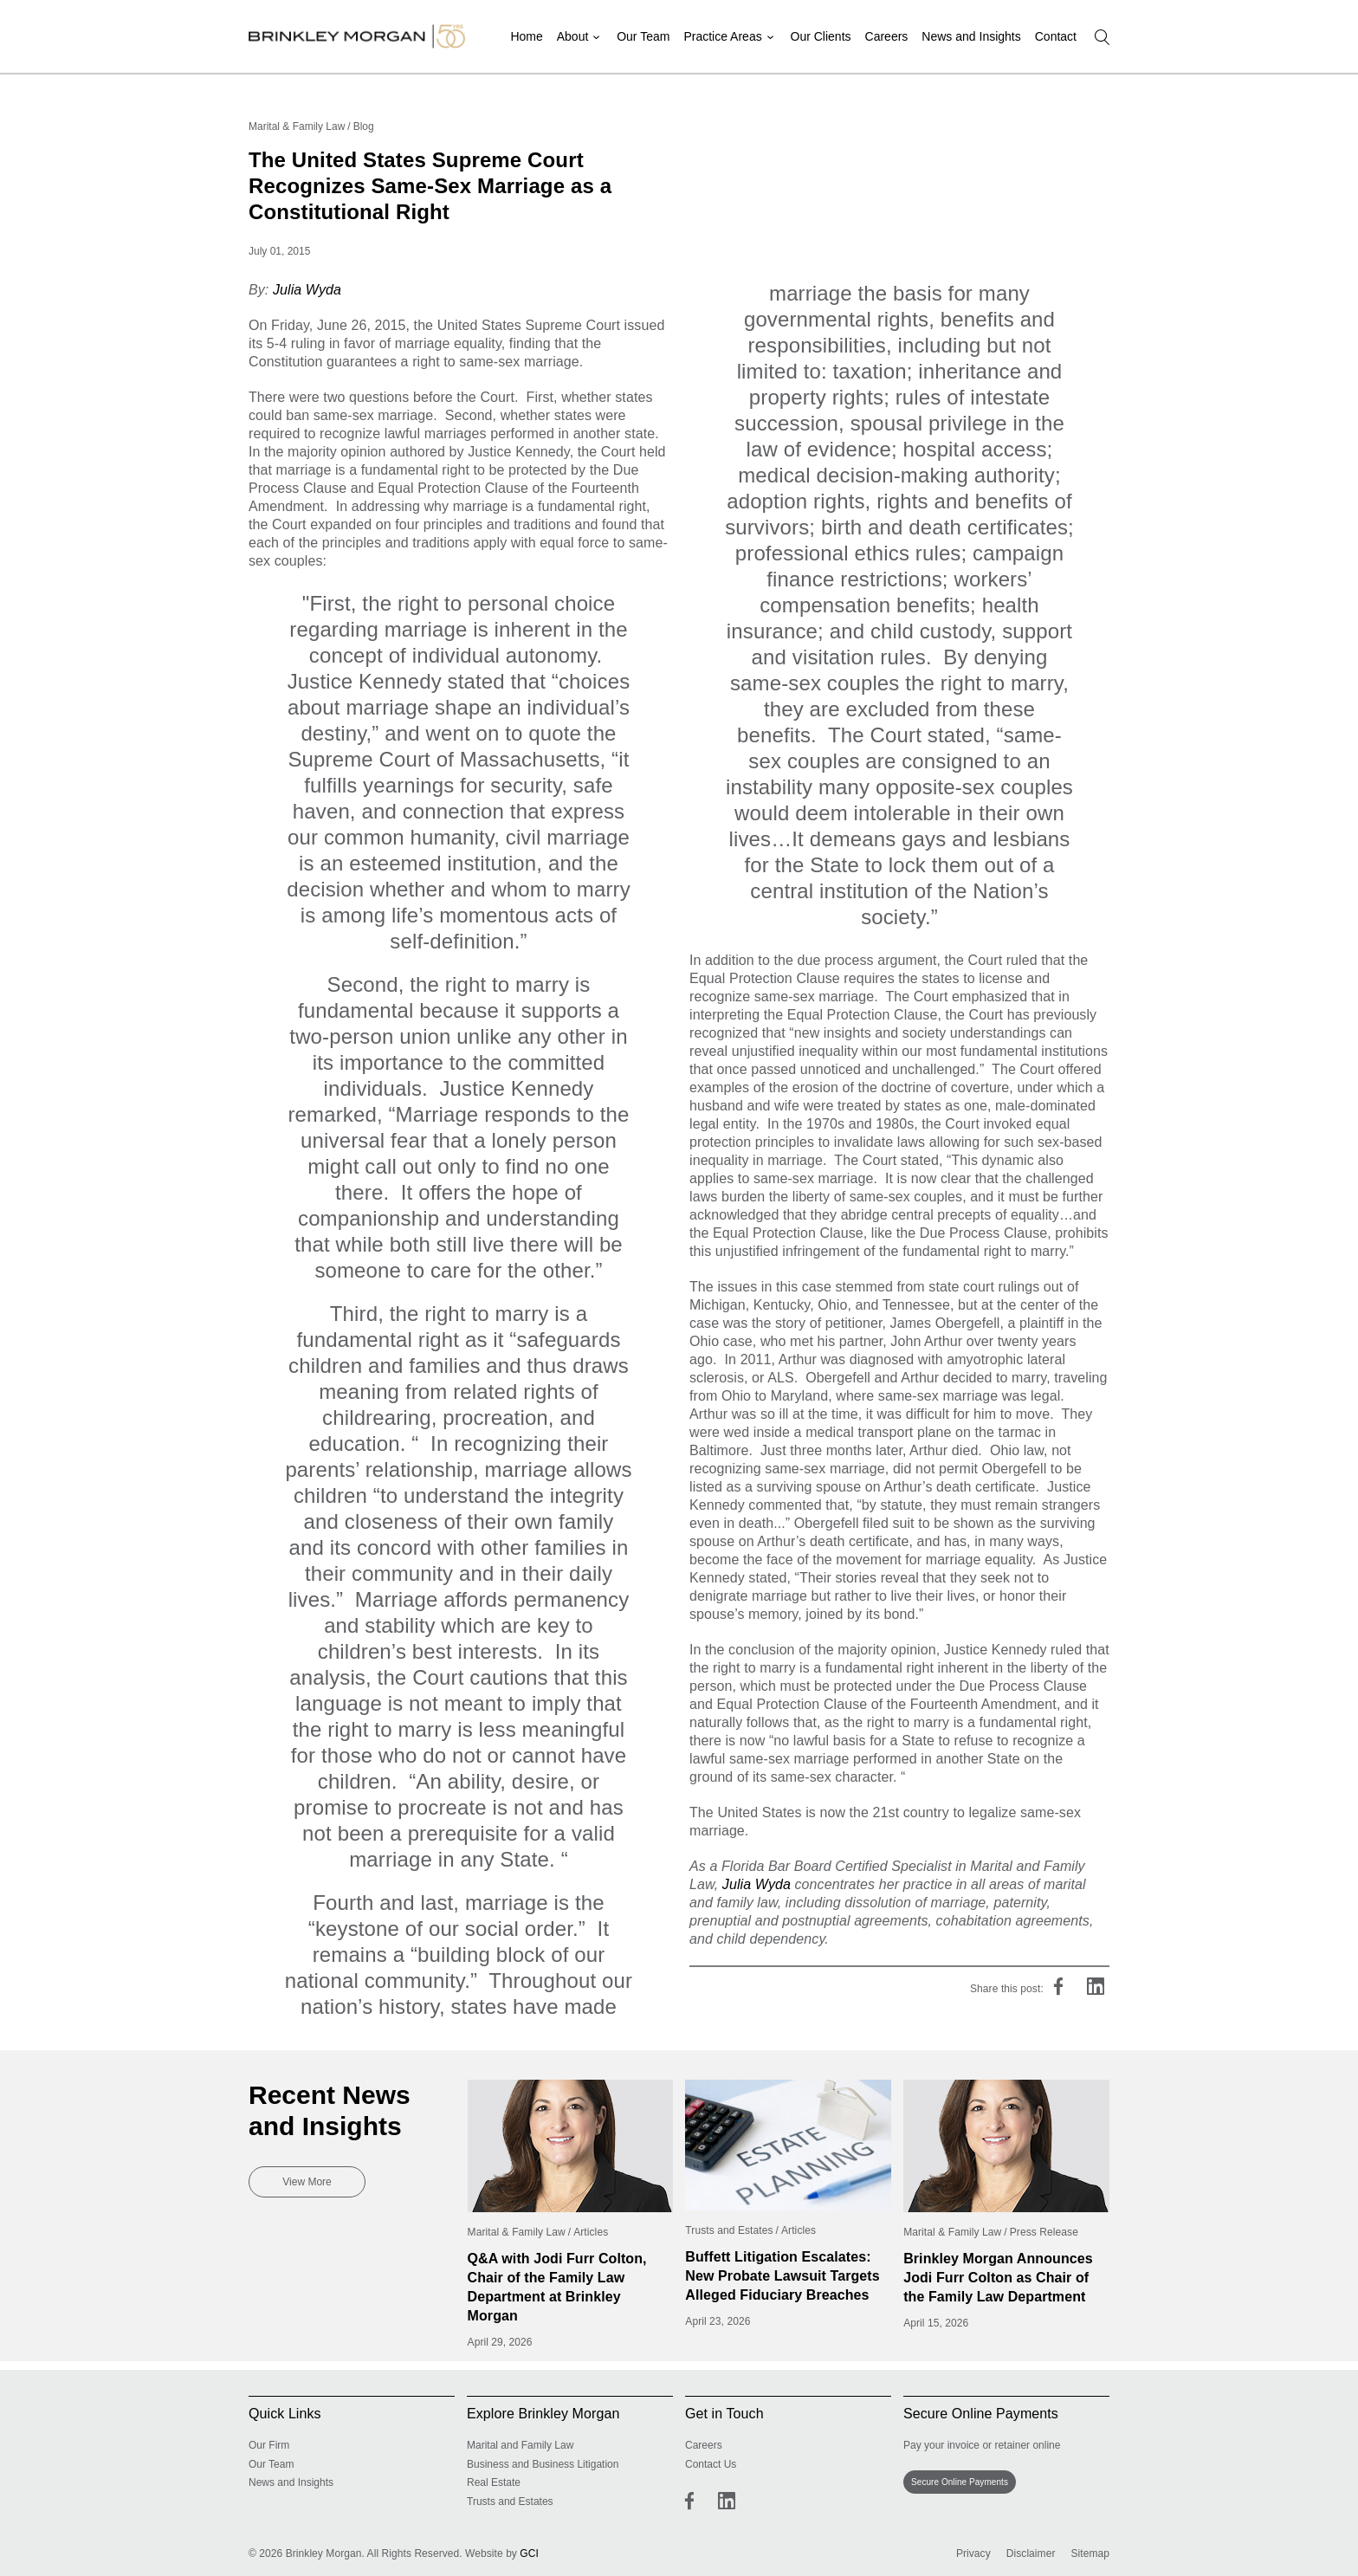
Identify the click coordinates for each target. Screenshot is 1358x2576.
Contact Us (710, 2464)
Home (530, 36)
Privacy (973, 2553)
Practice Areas (724, 36)
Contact (1056, 36)
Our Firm (269, 2445)
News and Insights (971, 36)
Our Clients (821, 36)
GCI (529, 2553)
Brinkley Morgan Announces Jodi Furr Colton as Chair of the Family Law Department (998, 2277)
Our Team (644, 36)
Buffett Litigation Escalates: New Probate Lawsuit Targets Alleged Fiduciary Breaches (782, 2275)
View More (306, 2182)
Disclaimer (1031, 2553)
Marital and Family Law (520, 2445)
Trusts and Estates (510, 2501)
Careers (887, 36)
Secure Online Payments (959, 2482)
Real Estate (494, 2482)
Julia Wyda (307, 289)
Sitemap (1089, 2553)
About (575, 36)
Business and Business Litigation (542, 2464)
